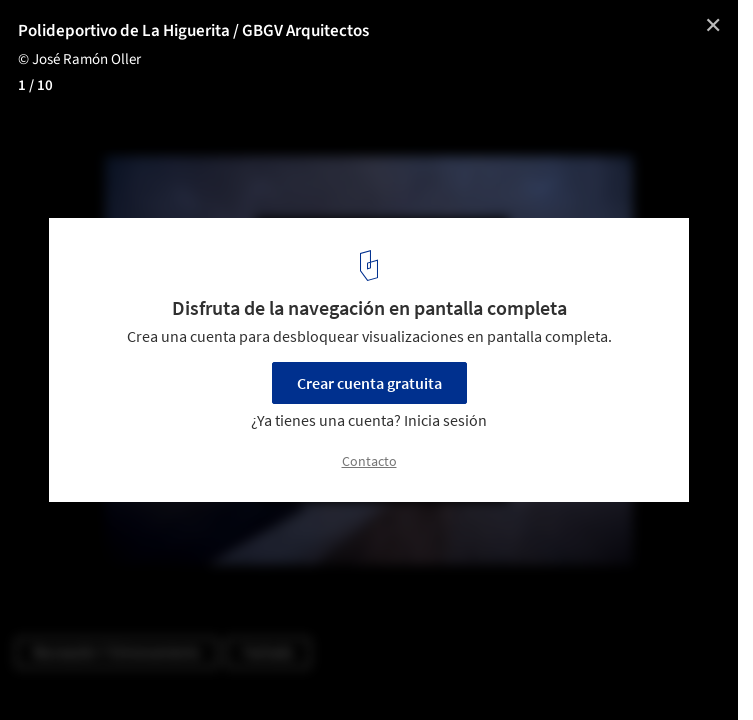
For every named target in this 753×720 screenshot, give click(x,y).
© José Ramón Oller (79, 59)
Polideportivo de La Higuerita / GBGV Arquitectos (193, 31)
